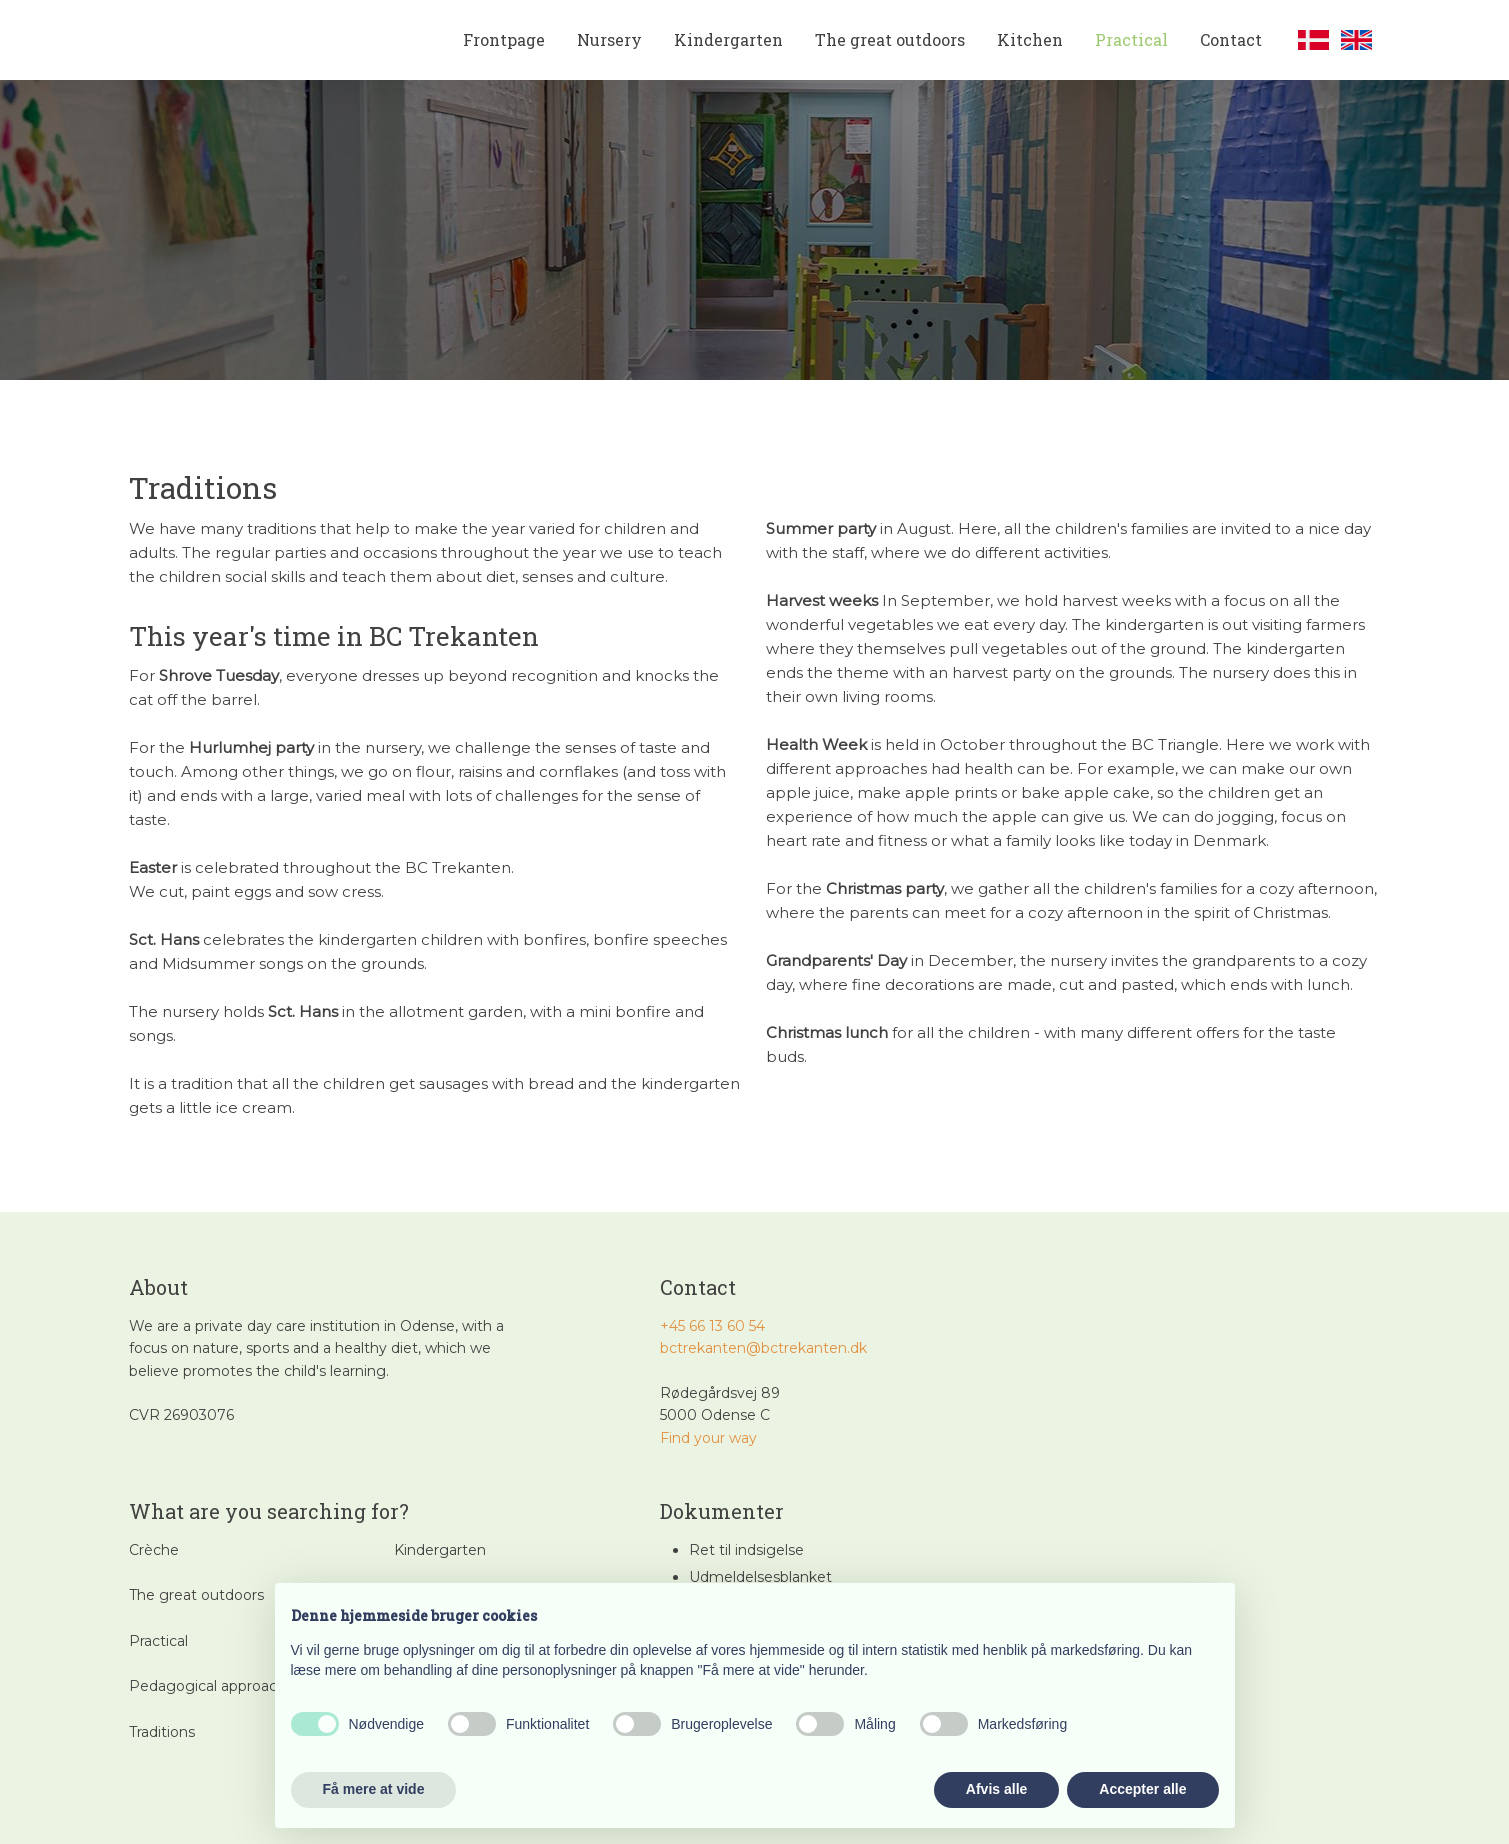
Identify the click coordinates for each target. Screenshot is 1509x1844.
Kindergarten (728, 39)
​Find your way (708, 1438)
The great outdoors (890, 39)
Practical (1131, 39)
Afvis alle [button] (996, 1789)
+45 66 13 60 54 (712, 1326)
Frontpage (504, 39)
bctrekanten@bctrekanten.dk (763, 1348)
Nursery (609, 39)
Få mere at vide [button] (374, 1789)
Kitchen (1030, 39)
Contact (1231, 39)
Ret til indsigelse (746, 1550)
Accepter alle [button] (1142, 1789)
